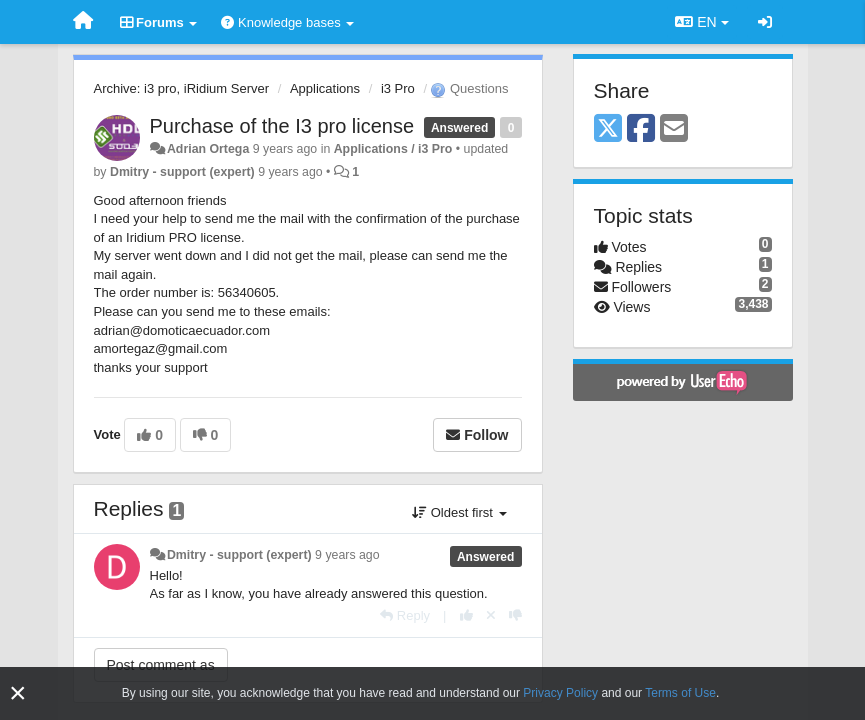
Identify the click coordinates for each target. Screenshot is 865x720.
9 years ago (347, 555)
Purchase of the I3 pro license (282, 126)
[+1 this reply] (466, 615)
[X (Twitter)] (608, 129)
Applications (325, 88)
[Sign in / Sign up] (765, 22)
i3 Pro (398, 88)
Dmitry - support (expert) (182, 172)
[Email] (674, 129)
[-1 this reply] (515, 615)
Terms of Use (680, 693)
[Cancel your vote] (491, 615)
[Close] (18, 693)
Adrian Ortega (208, 149)
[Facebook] (641, 129)
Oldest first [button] (459, 512)
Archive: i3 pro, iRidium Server (182, 88)
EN (701, 22)
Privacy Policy (560, 693)
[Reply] (405, 615)
